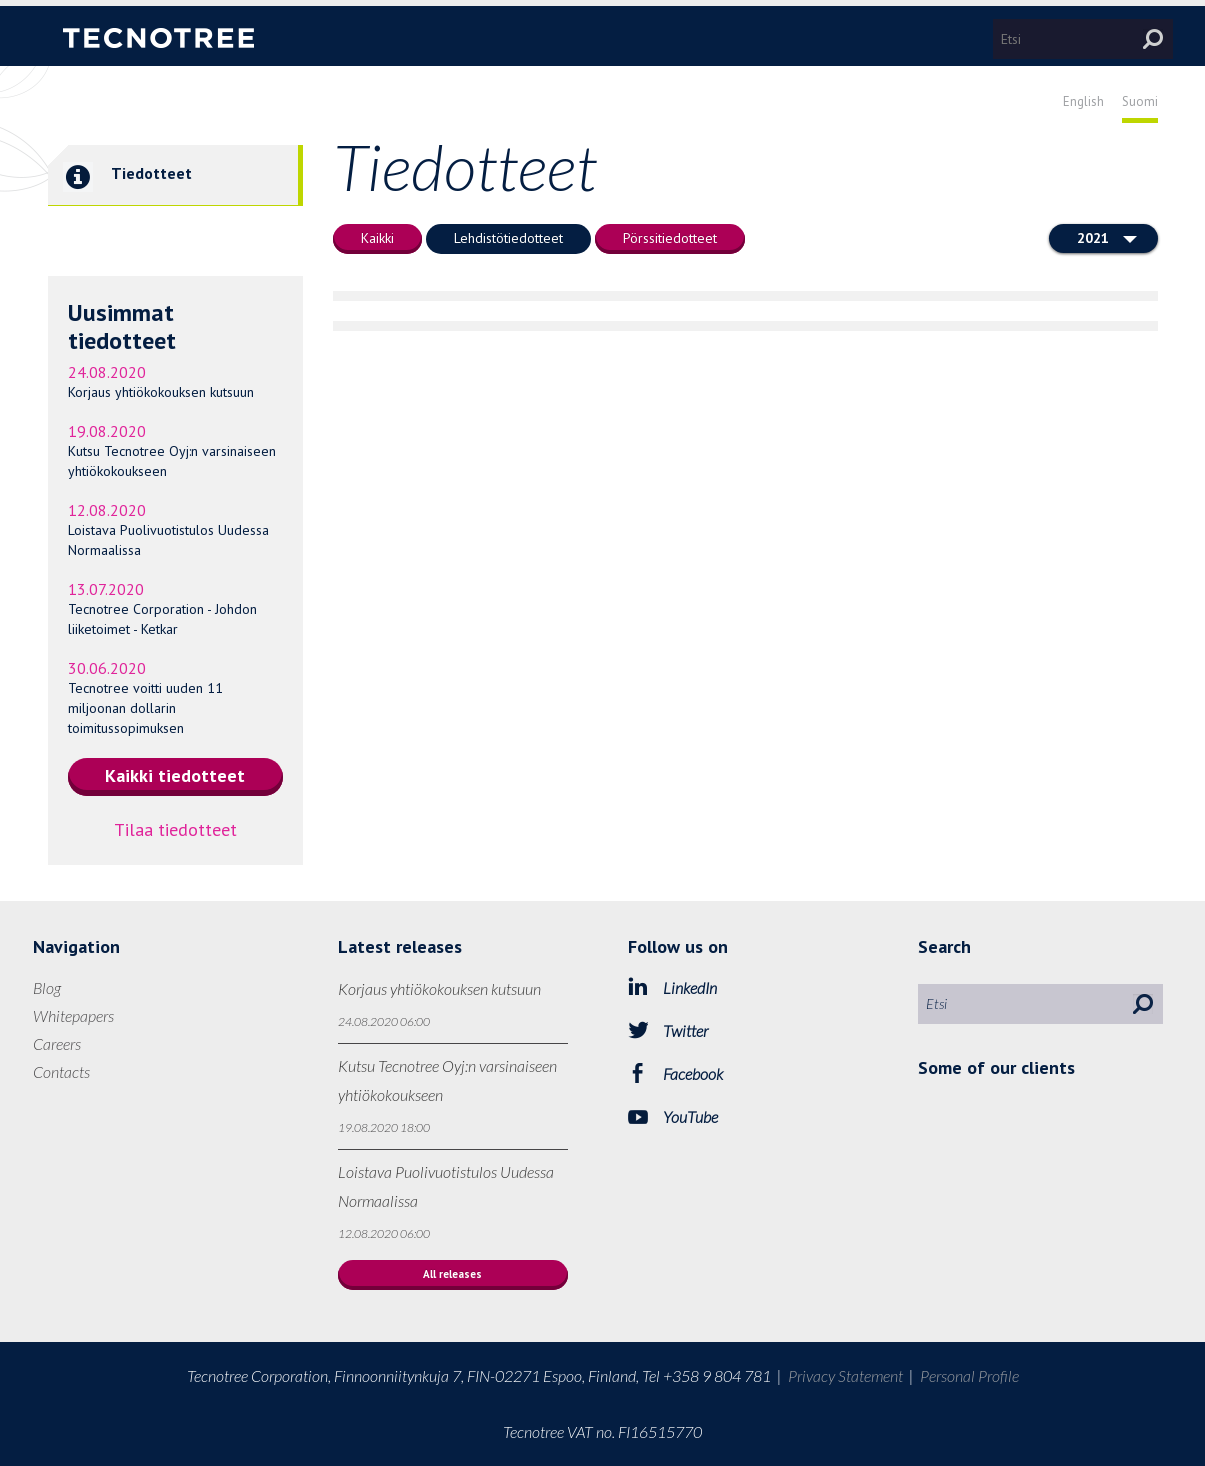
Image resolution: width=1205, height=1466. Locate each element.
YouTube (690, 1116)
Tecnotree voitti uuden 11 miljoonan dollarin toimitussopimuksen (145, 708)
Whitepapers (73, 1015)
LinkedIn (690, 987)
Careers (57, 1043)
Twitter (685, 1030)
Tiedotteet (120, 175)
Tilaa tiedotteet (175, 829)
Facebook (693, 1073)
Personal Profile (969, 1375)
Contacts (61, 1071)
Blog (47, 987)
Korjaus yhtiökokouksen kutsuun (161, 392)
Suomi (1140, 101)
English (1083, 101)
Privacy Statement (845, 1375)
